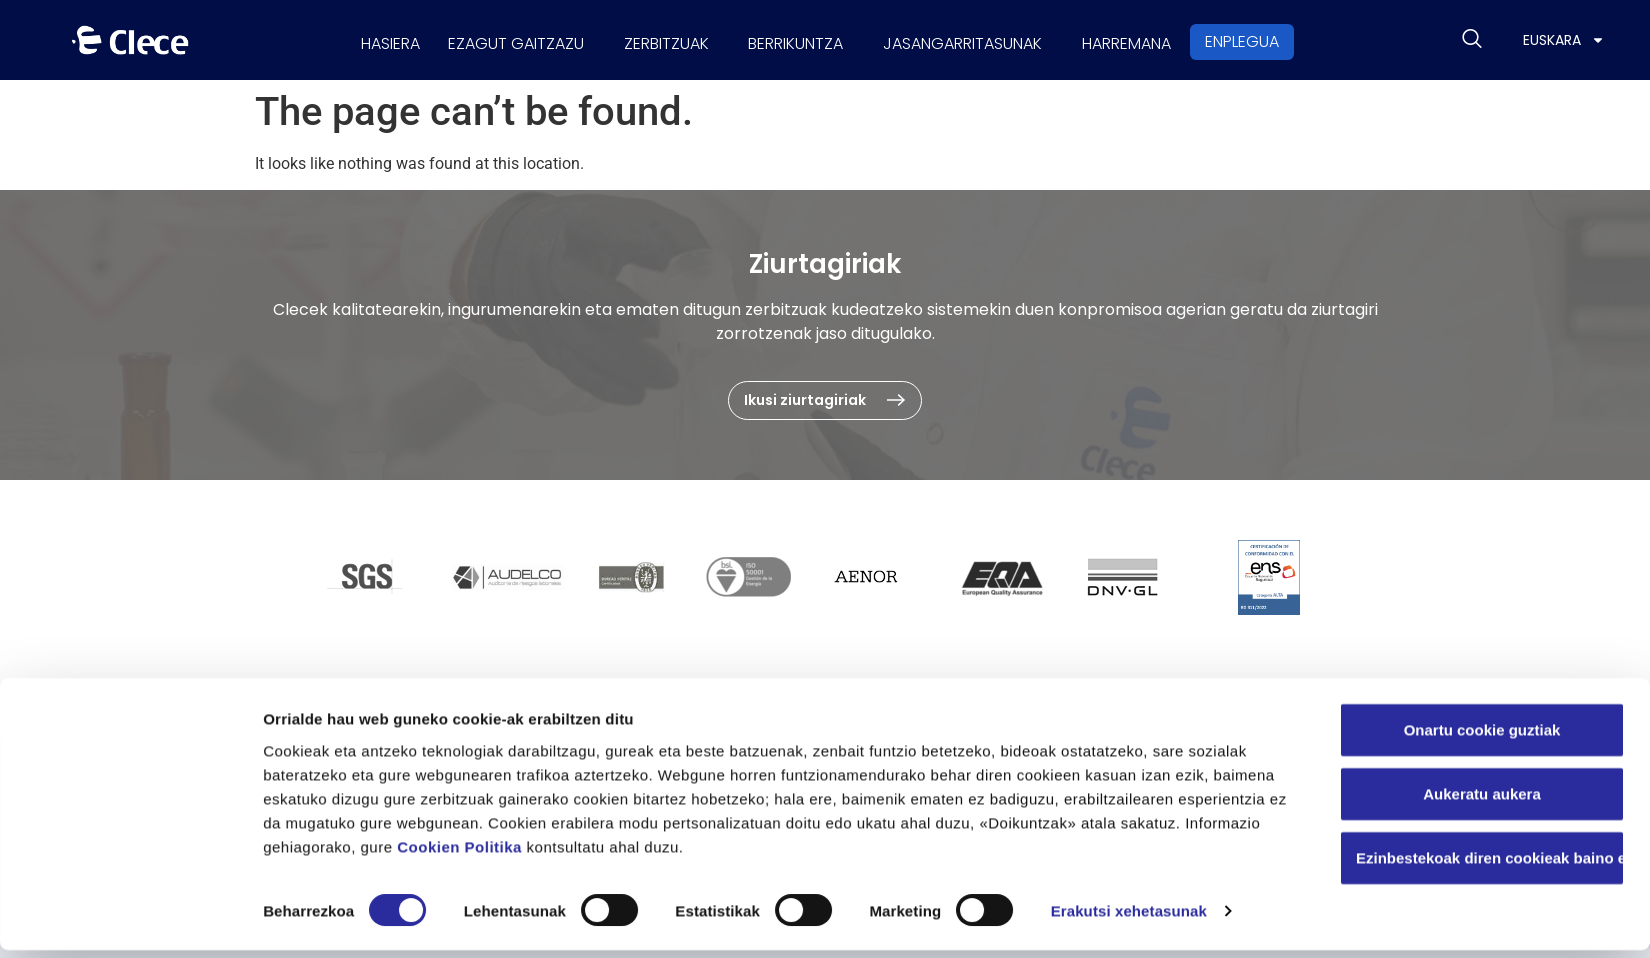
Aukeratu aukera (1482, 800)
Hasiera (359, 39)
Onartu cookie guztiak (1482, 736)
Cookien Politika (459, 853)
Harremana (1156, 39)
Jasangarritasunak (980, 39)
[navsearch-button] (1472, 40)
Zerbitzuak (659, 39)
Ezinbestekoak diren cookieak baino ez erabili (1490, 864)
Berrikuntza (801, 39)
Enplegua (1278, 39)
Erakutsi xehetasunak (1129, 918)
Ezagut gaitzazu (497, 39)
